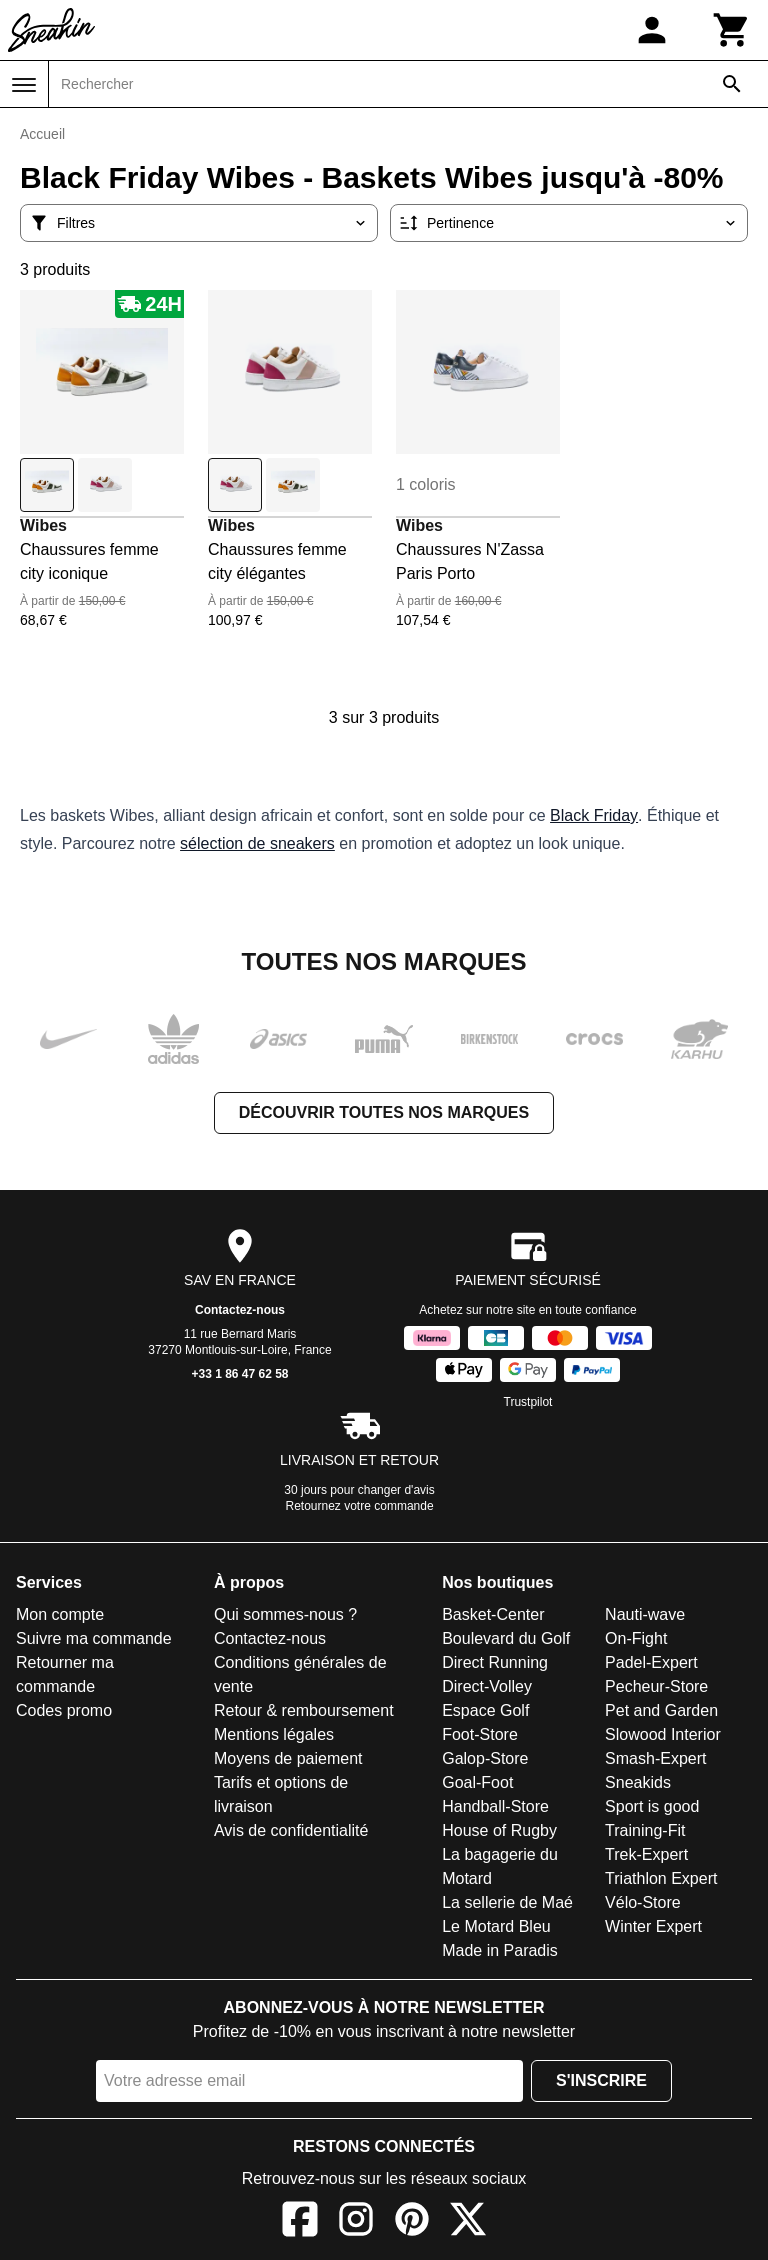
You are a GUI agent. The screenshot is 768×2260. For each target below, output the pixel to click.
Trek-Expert (646, 1854)
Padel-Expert (651, 1662)
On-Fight (636, 1638)
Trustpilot (528, 1402)
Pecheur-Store (656, 1686)
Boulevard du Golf (506, 1638)
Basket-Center (493, 1614)
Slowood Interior (663, 1734)
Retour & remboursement (304, 1710)
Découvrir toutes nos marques (384, 1112)
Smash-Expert (655, 1758)
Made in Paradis (500, 1950)
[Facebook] (300, 2222)
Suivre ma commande (94, 1638)
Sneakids (638, 1782)
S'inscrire (601, 2080)
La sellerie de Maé (507, 1902)
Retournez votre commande (360, 1506)
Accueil (42, 134)
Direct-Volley (487, 1686)
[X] (468, 2222)
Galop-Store (485, 1758)
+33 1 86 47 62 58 (239, 1374)
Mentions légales (274, 1734)
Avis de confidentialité (291, 1830)
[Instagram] (356, 2222)
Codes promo (64, 1710)
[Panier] (732, 30)
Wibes (43, 525)
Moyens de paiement (288, 1758)
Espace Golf (485, 1710)
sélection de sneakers (257, 843)
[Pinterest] (412, 2222)
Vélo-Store (643, 1902)
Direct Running (495, 1662)
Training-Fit (645, 1830)
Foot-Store (480, 1734)
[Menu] (24, 85)
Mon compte (60, 1614)
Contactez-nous (240, 1310)
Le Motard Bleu (496, 1926)
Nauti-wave (645, 1614)
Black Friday (594, 815)
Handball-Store (495, 1806)
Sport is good (652, 1806)
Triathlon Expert (661, 1878)
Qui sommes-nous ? (285, 1614)
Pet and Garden (661, 1710)
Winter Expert (653, 1926)
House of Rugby (499, 1830)
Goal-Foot (477, 1782)
